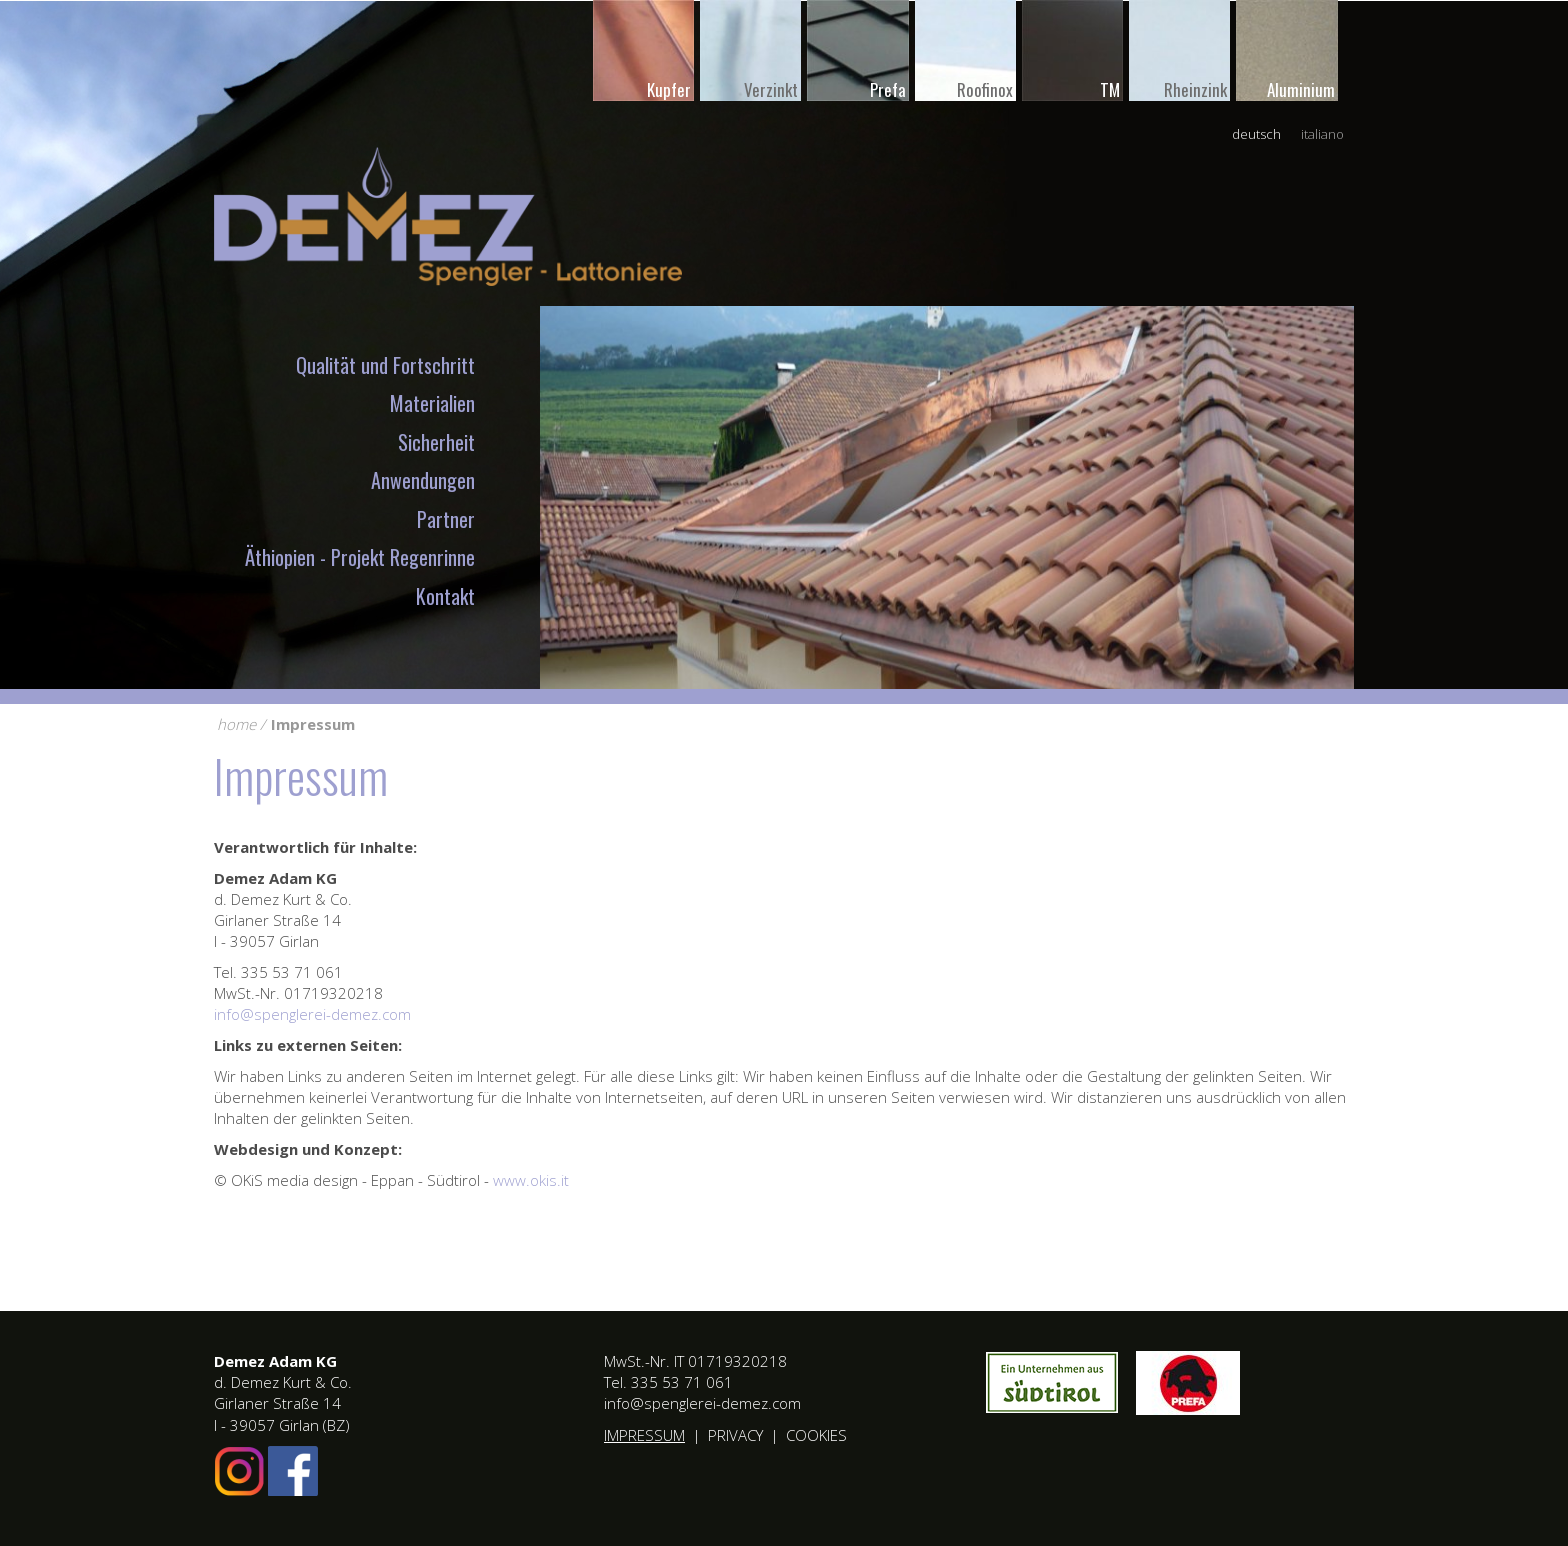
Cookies (816, 1435)
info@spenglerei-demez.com (312, 1014)
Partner (446, 519)
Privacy (735, 1435)
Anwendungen (423, 480)
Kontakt (445, 596)
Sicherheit (436, 442)
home (236, 724)
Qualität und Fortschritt (385, 365)
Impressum (313, 724)
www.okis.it (531, 1180)
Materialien (432, 403)
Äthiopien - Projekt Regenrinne (360, 557)
